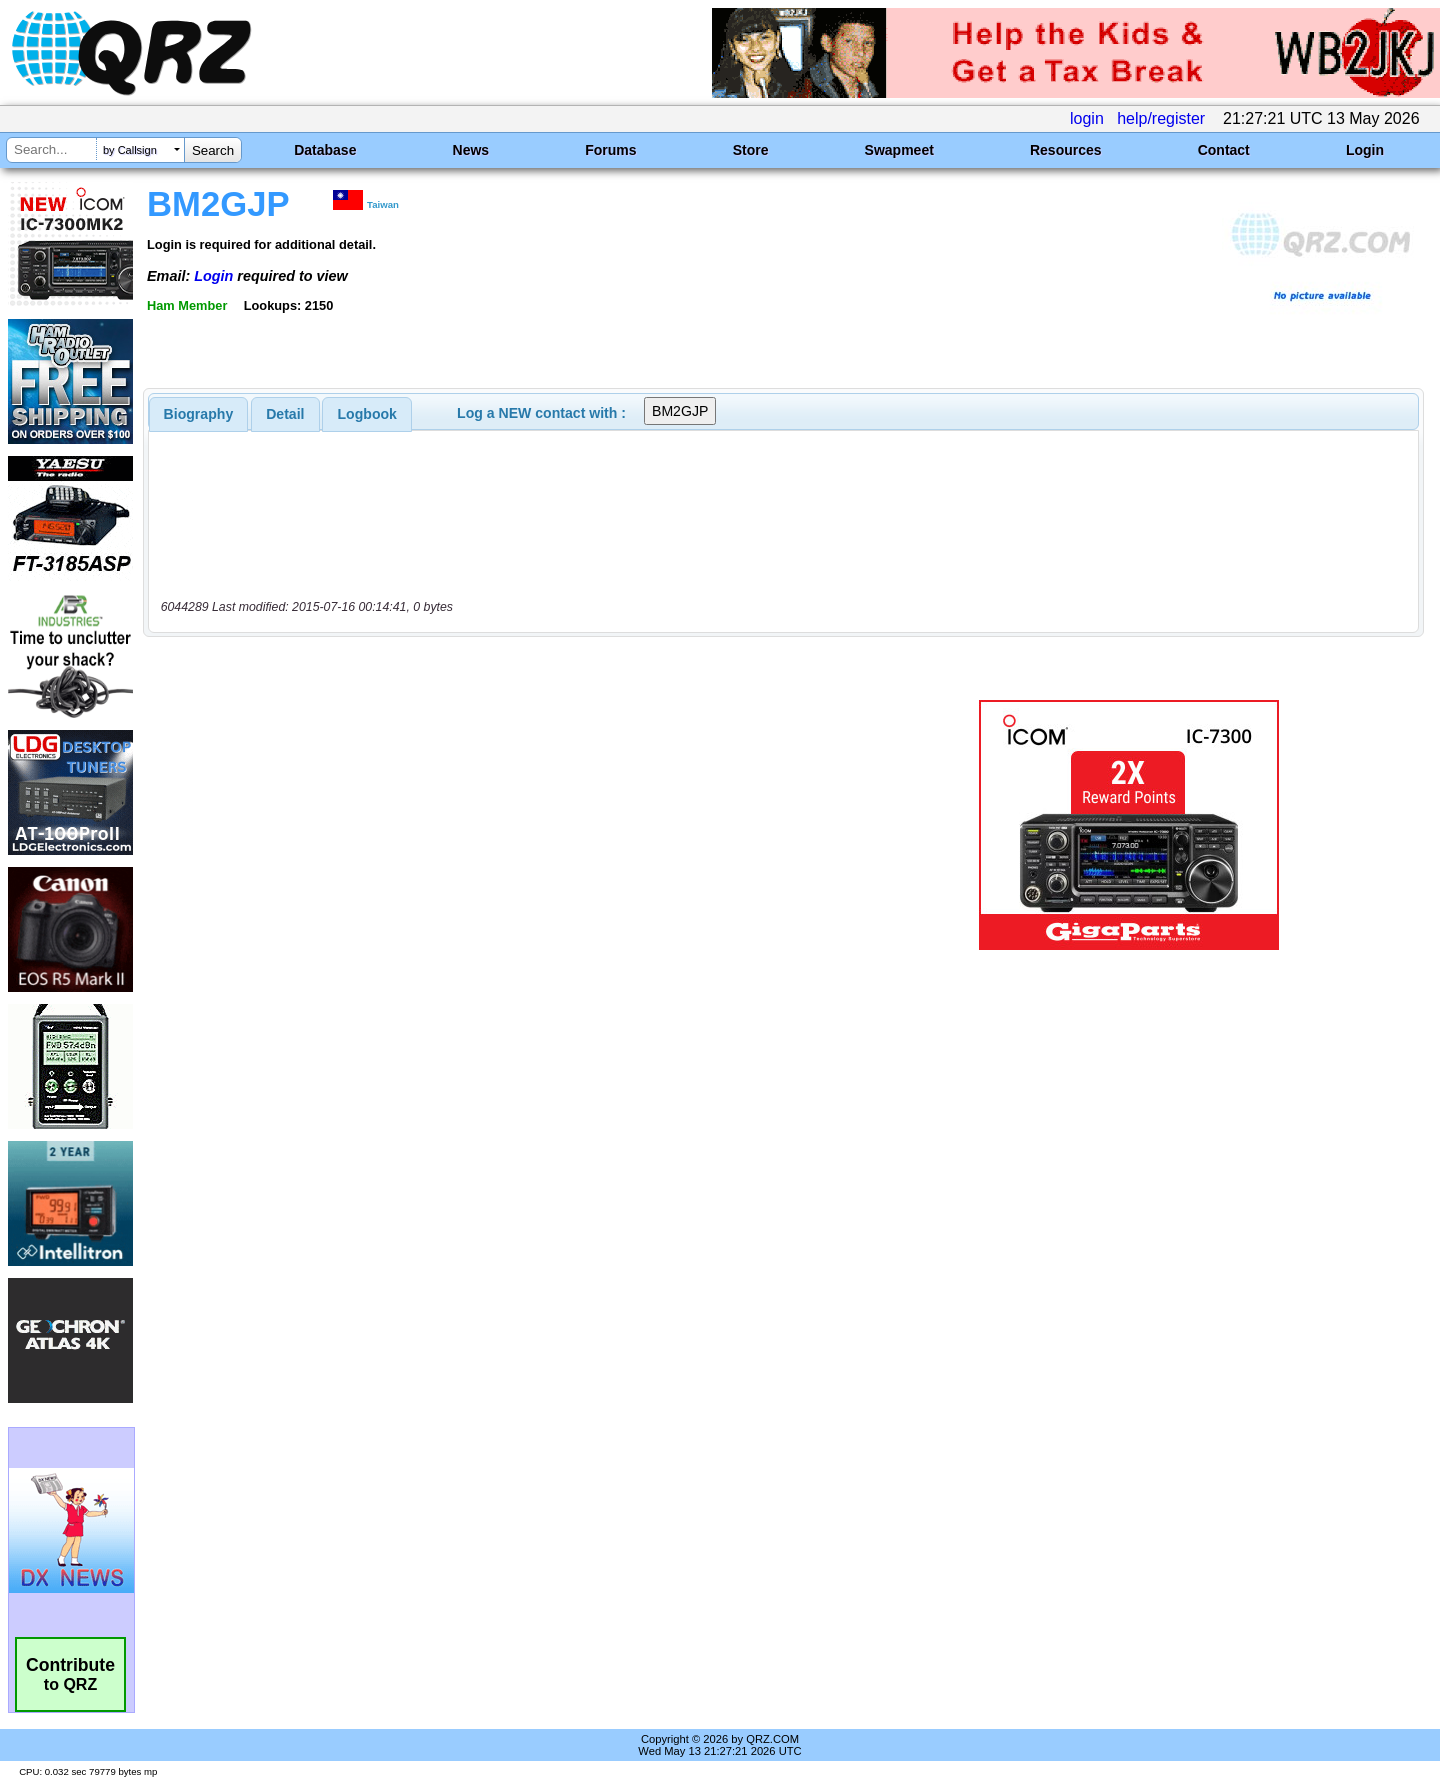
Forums (610, 150)
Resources (1066, 150)
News (471, 150)
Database (325, 150)
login (1087, 118)
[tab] (199, 414)
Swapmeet (899, 150)
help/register (1161, 118)
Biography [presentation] (199, 414)
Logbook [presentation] (367, 414)
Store (751, 150)
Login (1365, 150)
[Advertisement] (505, 825)
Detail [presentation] (285, 414)
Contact (1224, 150)
